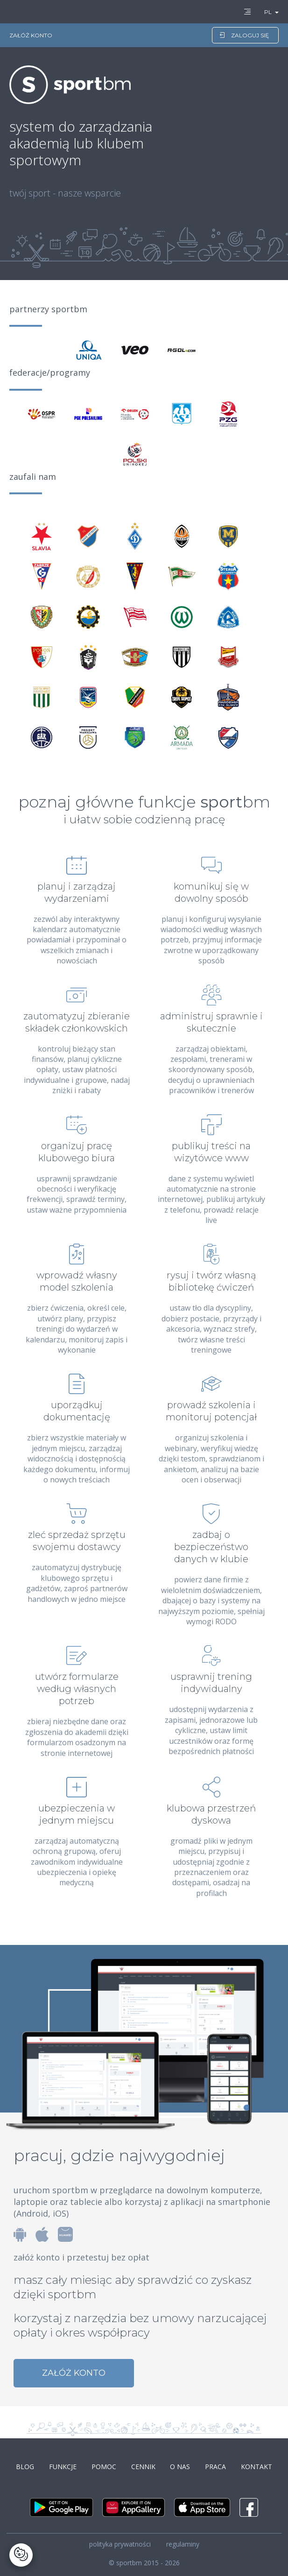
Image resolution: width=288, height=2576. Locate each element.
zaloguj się (244, 35)
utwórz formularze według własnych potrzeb (77, 1688)
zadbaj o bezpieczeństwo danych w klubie (211, 1547)
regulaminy (182, 2544)
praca (215, 2466)
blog (25, 2466)
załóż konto (73, 2373)
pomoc (103, 2466)
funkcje (63, 2466)
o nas (180, 2466)
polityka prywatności (120, 2544)
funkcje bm (204, 802)
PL (268, 11)
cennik (143, 2466)
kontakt (256, 2466)
